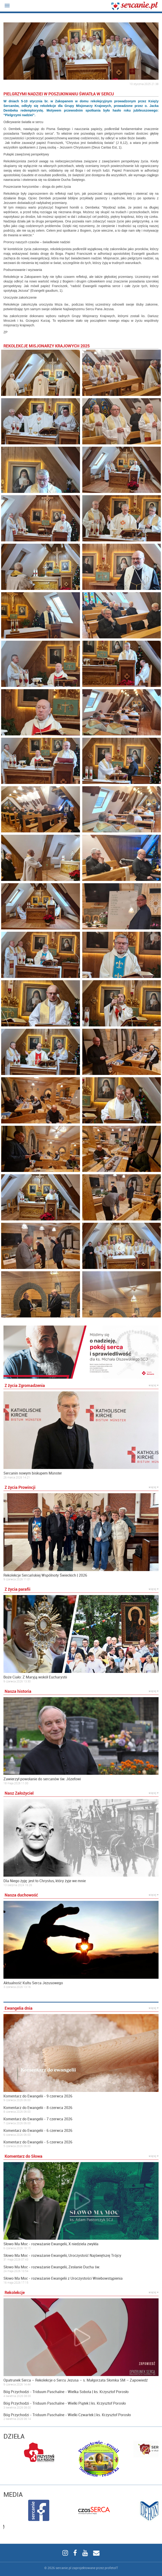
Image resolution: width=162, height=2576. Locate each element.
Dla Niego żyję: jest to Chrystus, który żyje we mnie (44, 1881)
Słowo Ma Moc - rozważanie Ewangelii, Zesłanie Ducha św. (51, 2267)
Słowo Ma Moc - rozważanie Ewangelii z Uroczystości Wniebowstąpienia (63, 2278)
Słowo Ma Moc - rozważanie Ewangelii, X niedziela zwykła (50, 2244)
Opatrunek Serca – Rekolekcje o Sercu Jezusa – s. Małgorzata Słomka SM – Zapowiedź (75, 2380)
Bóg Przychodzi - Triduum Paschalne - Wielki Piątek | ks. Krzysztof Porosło (64, 2403)
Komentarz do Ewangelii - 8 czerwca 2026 (37, 2108)
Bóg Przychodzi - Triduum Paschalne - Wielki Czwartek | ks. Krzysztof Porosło (67, 2415)
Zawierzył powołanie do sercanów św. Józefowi (42, 1779)
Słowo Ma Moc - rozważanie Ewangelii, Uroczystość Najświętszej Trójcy (62, 2256)
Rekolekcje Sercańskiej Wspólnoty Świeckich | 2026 (45, 1575)
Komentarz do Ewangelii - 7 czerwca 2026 (37, 2119)
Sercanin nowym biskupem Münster (32, 1473)
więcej (154, 1385)
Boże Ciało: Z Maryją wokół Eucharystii (35, 1677)
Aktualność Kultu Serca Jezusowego (33, 1983)
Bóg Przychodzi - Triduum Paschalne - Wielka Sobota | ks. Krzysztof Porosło (66, 2392)
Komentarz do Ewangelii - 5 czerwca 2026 (37, 2142)
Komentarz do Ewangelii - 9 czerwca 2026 (37, 2096)
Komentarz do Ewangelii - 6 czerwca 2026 (37, 2131)
